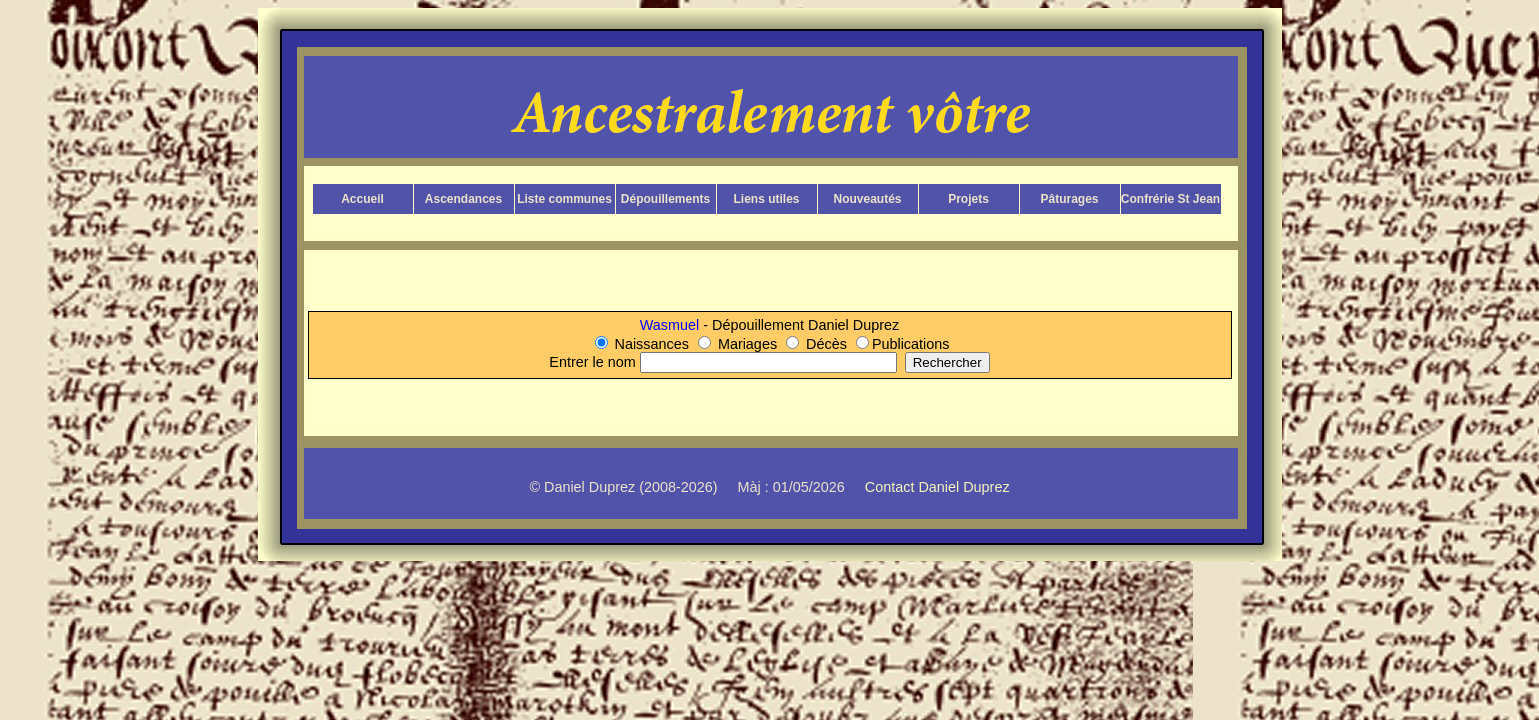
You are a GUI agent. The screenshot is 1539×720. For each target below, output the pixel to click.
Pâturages (1069, 199)
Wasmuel (671, 325)
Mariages (747, 344)
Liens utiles (766, 199)
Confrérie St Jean (1170, 199)
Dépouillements (665, 199)
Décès (826, 344)
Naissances (652, 344)
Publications (911, 344)
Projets (968, 199)
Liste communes (564, 199)
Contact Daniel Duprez (937, 487)
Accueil (362, 199)
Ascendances (463, 199)
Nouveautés (867, 199)
